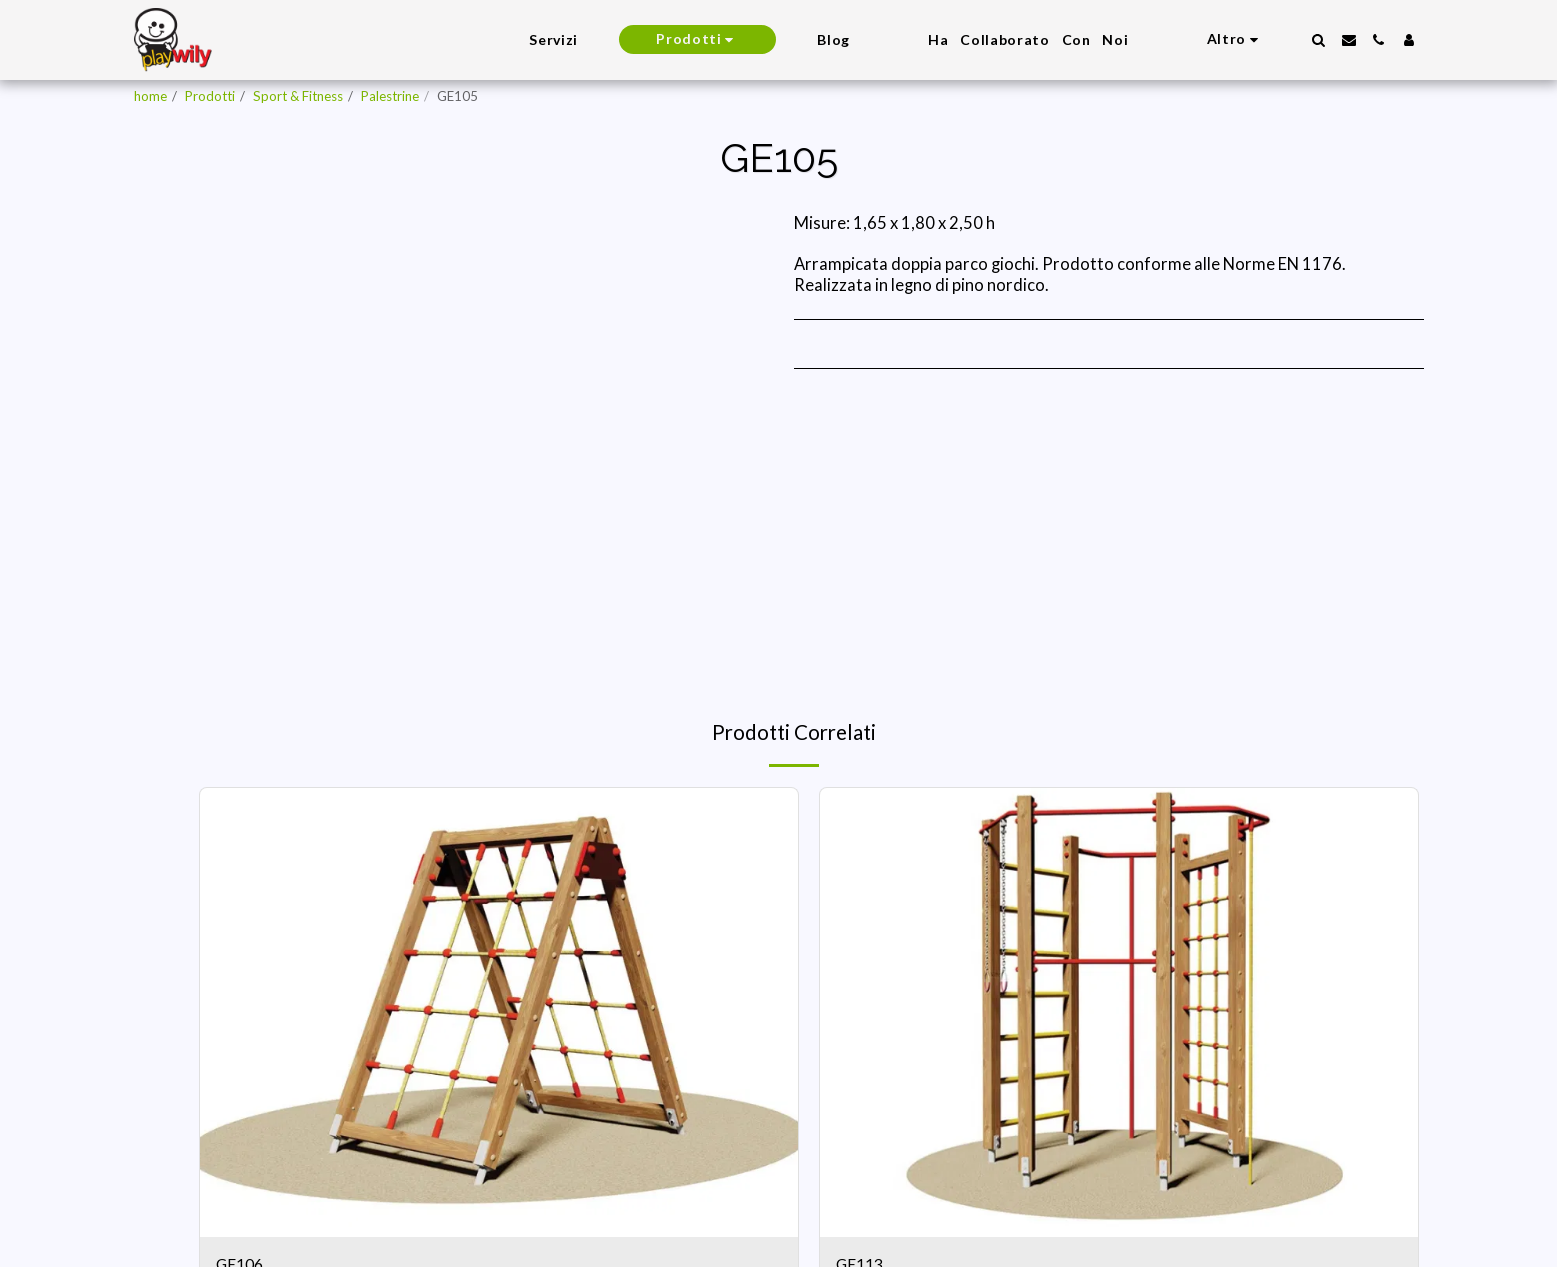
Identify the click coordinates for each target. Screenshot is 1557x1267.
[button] (1319, 40)
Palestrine (390, 96)
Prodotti (210, 96)
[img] (499, 1012)
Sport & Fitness (298, 96)
